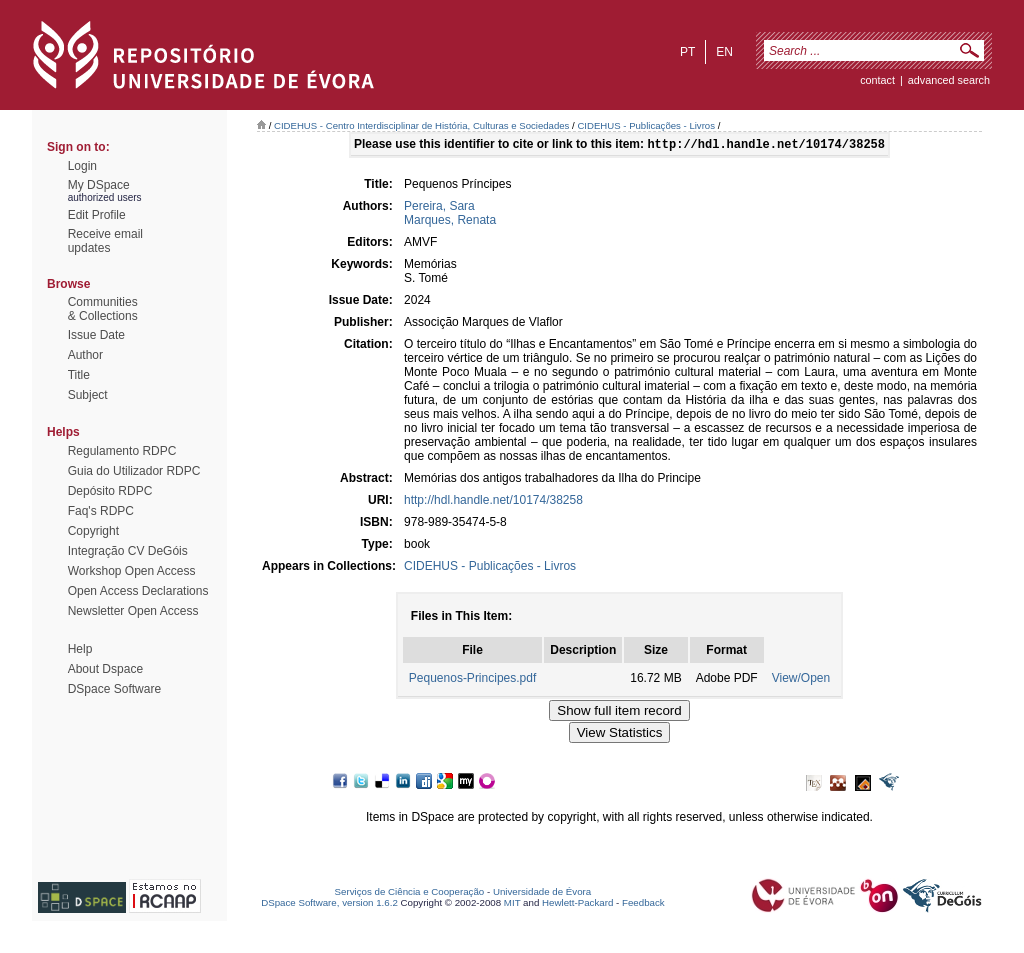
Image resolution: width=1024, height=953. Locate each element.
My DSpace (99, 185)
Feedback (643, 904)
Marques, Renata (450, 222)
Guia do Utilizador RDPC (134, 471)
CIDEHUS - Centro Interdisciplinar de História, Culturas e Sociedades (421, 125)
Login (82, 166)
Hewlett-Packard (577, 904)
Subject (88, 395)
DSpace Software (114, 689)
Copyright (93, 531)
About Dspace (105, 669)
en (724, 52)
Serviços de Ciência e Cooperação (410, 893)
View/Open (801, 680)
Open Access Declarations (138, 591)
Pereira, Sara (439, 208)
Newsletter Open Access (133, 611)
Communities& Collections (103, 309)
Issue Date (96, 335)
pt (687, 52)
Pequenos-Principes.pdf (472, 680)
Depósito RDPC (110, 491)
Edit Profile (97, 215)
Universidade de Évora (542, 893)
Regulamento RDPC (122, 451)
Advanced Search (949, 80)
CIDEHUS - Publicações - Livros (646, 125)
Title (79, 375)
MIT (512, 904)
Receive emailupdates (105, 241)
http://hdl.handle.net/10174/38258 (493, 502)
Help (80, 649)
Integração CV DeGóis (128, 551)
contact (877, 80)
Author (85, 355)
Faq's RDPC (101, 511)
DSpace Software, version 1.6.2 (329, 904)
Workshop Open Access (132, 571)
